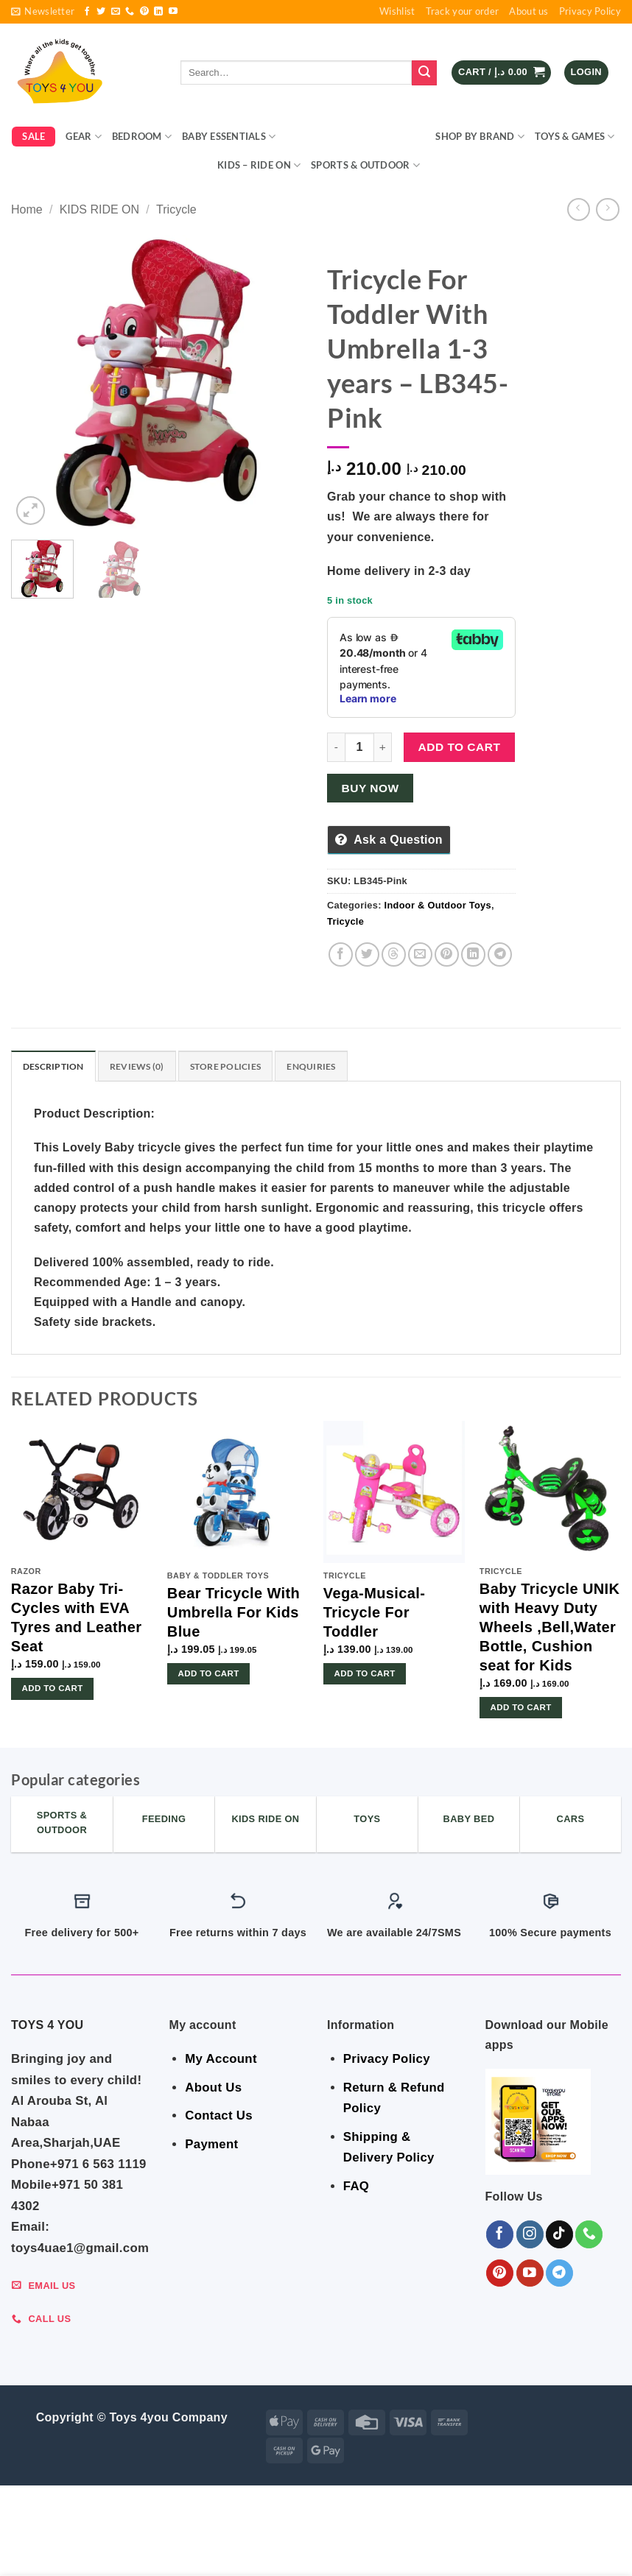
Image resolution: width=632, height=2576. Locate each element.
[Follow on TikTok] (559, 2236)
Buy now (370, 788)
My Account (220, 2060)
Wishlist (397, 11)
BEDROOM (142, 137)
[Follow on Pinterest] (144, 12)
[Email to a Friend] (420, 954)
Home (27, 209)
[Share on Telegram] (500, 954)
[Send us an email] (115, 12)
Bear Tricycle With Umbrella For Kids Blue (233, 1614)
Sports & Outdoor (365, 165)
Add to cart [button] (52, 1689)
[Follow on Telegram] (559, 2274)
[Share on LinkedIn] (473, 954)
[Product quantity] (359, 747)
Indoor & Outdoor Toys (355, 137)
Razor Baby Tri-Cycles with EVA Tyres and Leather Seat (76, 1619)
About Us (213, 2089)
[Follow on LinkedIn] (158, 12)
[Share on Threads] (394, 954)
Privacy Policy (590, 11)
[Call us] (129, 12)
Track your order (462, 11)
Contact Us (219, 2117)
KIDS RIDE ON (99, 209)
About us (528, 11)
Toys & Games (575, 137)
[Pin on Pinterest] (447, 954)
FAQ (356, 2188)
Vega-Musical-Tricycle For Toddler (374, 1614)
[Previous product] (607, 209)
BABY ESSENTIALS (228, 137)
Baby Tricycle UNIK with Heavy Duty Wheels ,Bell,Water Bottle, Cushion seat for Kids (550, 1628)
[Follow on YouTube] (173, 12)
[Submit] (424, 72)
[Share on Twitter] (367, 954)
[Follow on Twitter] (100, 12)
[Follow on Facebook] (86, 12)
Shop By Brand (479, 137)
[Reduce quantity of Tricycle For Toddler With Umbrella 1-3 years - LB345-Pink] (336, 747)
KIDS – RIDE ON (259, 165)
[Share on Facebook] (341, 954)
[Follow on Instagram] (530, 2236)
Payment (211, 2146)
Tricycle (176, 209)
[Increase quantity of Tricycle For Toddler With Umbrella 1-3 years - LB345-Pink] (383, 747)
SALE (33, 136)
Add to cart (459, 747)
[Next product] (578, 209)
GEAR (83, 137)
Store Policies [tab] (236, 1067)
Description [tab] (55, 1067)
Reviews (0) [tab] (143, 1067)
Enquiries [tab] (326, 1067)
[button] (42, 12)
